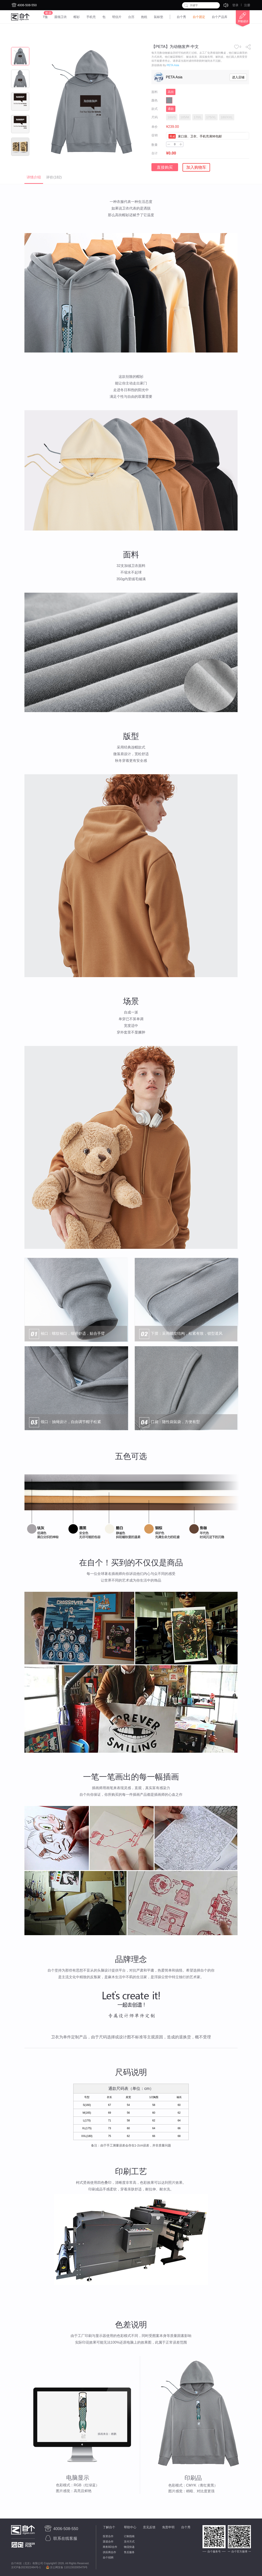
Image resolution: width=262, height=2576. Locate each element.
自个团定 (199, 17)
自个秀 (181, 17)
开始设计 (241, 18)
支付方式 (129, 2541)
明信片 (116, 17)
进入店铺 (238, 77)
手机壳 (91, 17)
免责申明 (168, 2527)
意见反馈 (149, 2527)
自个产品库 (219, 17)
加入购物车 (196, 167)
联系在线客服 (60, 2538)
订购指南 (129, 2536)
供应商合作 (109, 2552)
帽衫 (76, 17)
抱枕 (144, 17)
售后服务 (129, 2552)
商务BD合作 (110, 2546)
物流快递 (129, 2546)
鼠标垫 (158, 17)
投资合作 (108, 2536)
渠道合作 (108, 2541)
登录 (235, 5)
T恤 (45, 17)
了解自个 (109, 2527)
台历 (131, 17)
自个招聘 (108, 2557)
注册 (247, 5)
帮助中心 (130, 2527)
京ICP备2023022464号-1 (26, 2567)
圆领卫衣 (60, 17)
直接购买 (165, 167)
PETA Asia (173, 65)
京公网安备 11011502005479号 (66, 2567)
